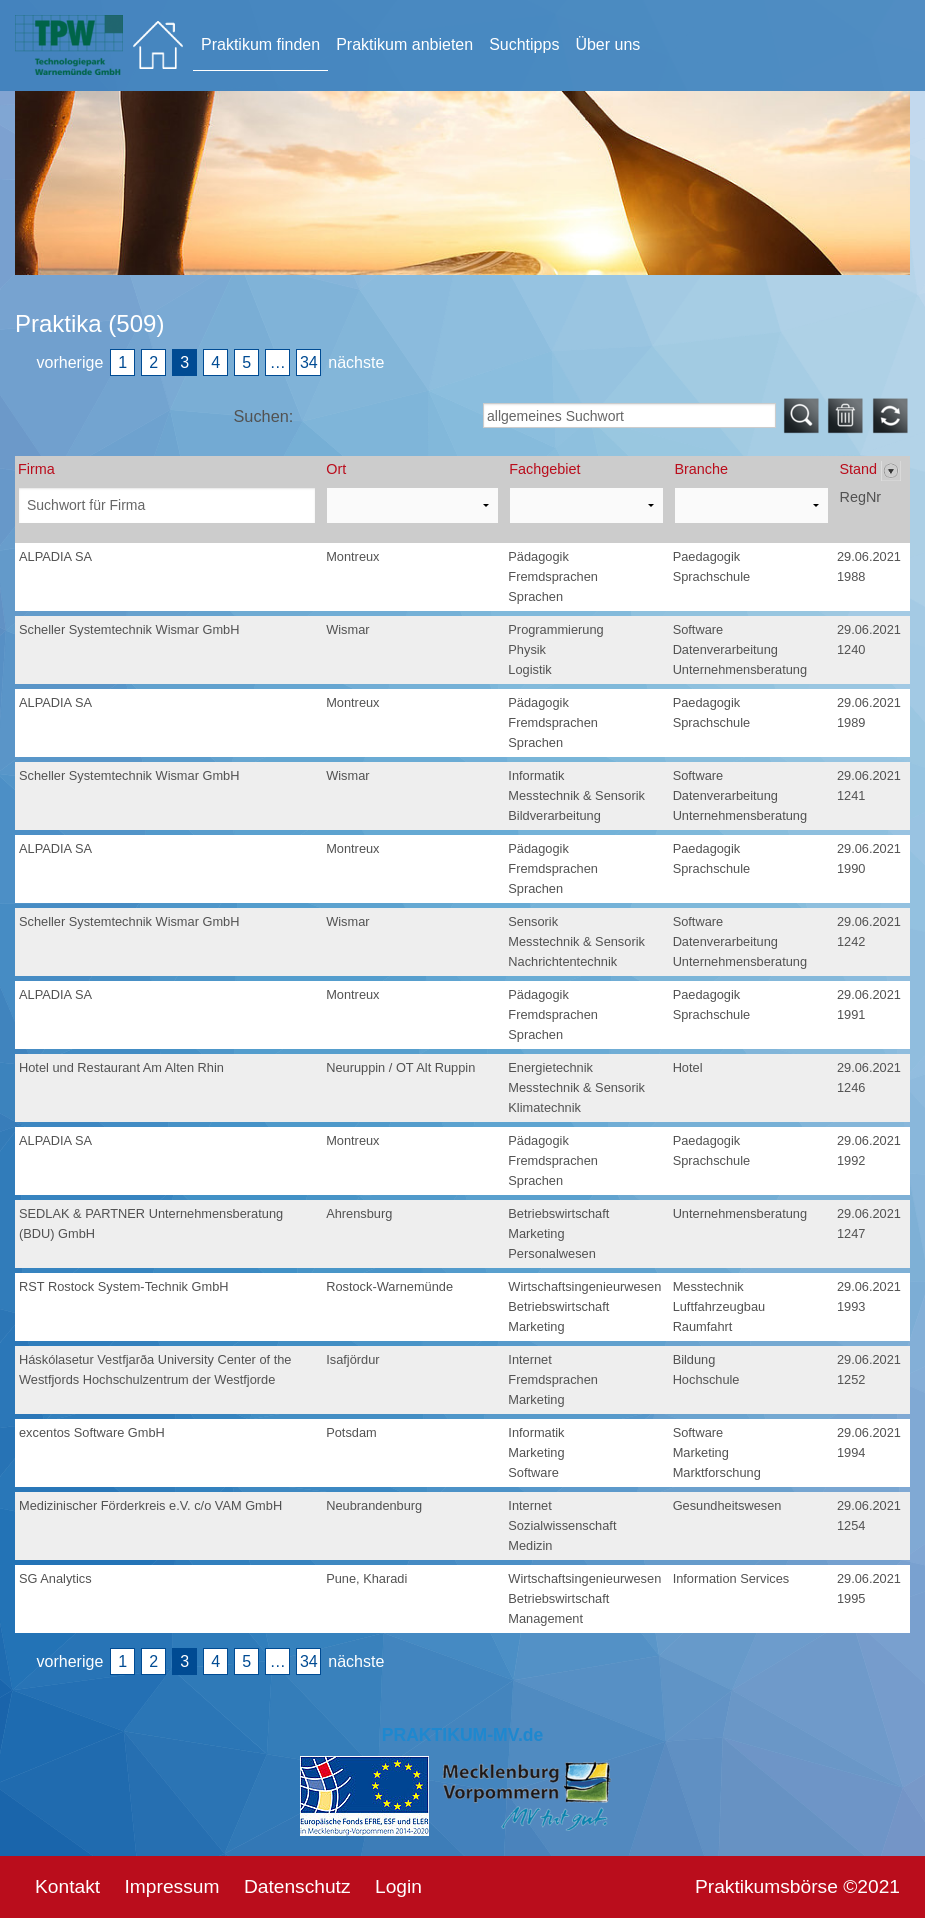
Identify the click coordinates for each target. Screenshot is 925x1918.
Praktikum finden (260, 44)
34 (309, 362)
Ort (336, 469)
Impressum (172, 1886)
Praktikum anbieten (404, 44)
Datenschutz (297, 1886)
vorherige (70, 362)
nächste (356, 362)
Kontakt (67, 1886)
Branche (701, 469)
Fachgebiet (544, 469)
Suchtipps (524, 44)
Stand (860, 469)
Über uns (607, 44)
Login (398, 1886)
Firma (36, 469)
